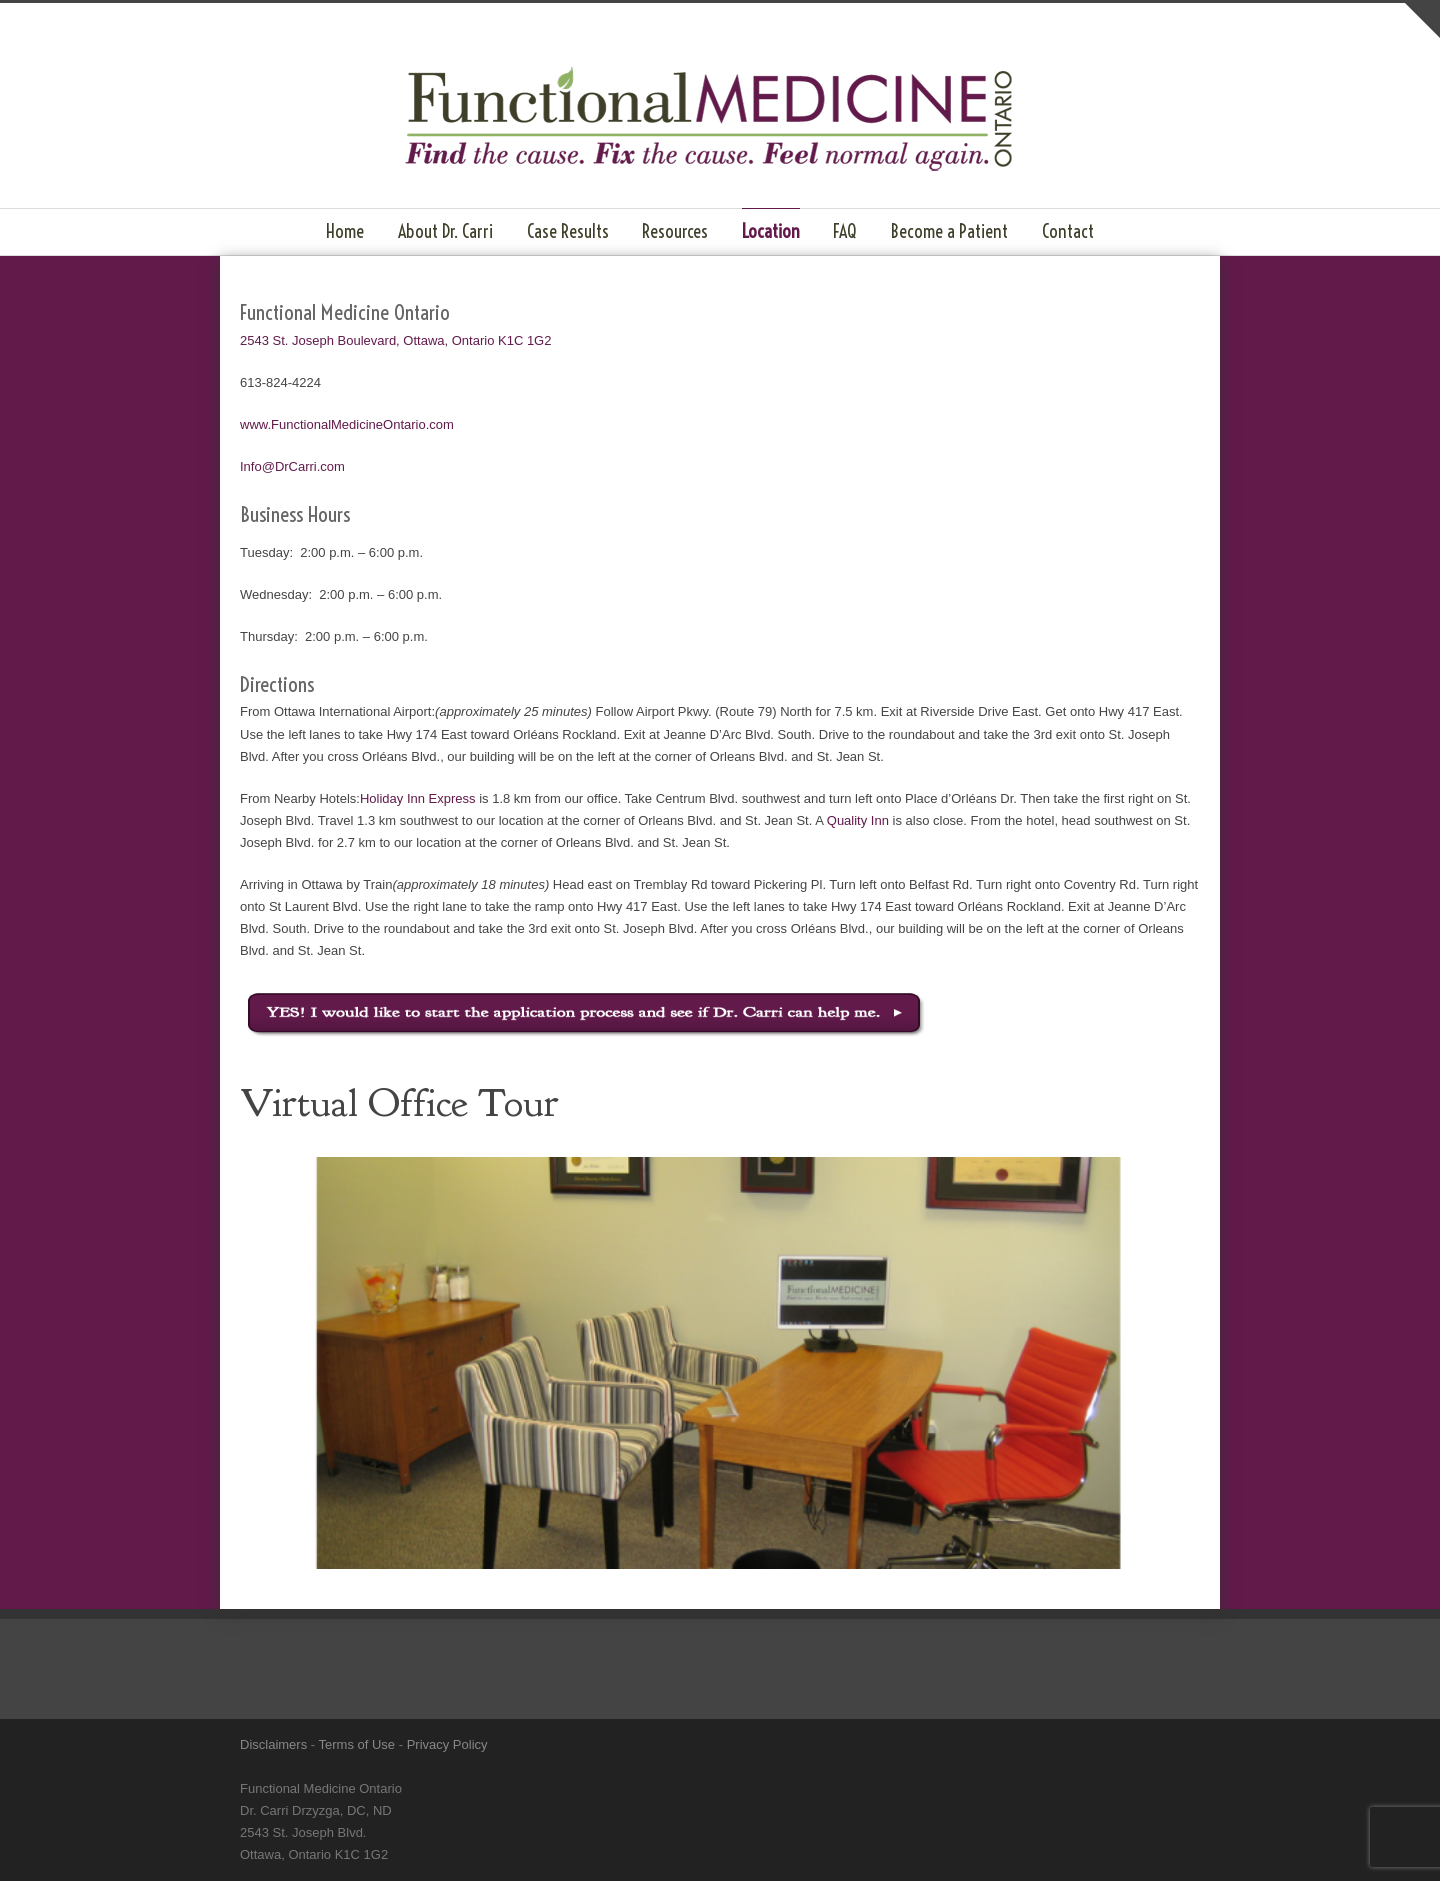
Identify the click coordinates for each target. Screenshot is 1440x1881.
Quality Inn (858, 820)
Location (771, 231)
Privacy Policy (447, 1744)
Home (345, 231)
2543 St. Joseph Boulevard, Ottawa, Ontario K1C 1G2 (395, 340)
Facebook (1020, 1744)
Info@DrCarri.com (292, 466)
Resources (675, 231)
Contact (1068, 231)
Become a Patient (949, 231)
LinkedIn (1060, 1744)
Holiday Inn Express (418, 798)
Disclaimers (273, 1744)
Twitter (980, 1744)
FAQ (845, 231)
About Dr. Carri (445, 231)
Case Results (568, 231)
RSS (1140, 1744)
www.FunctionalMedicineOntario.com (347, 424)
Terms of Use (357, 1744)
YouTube (1100, 1744)
